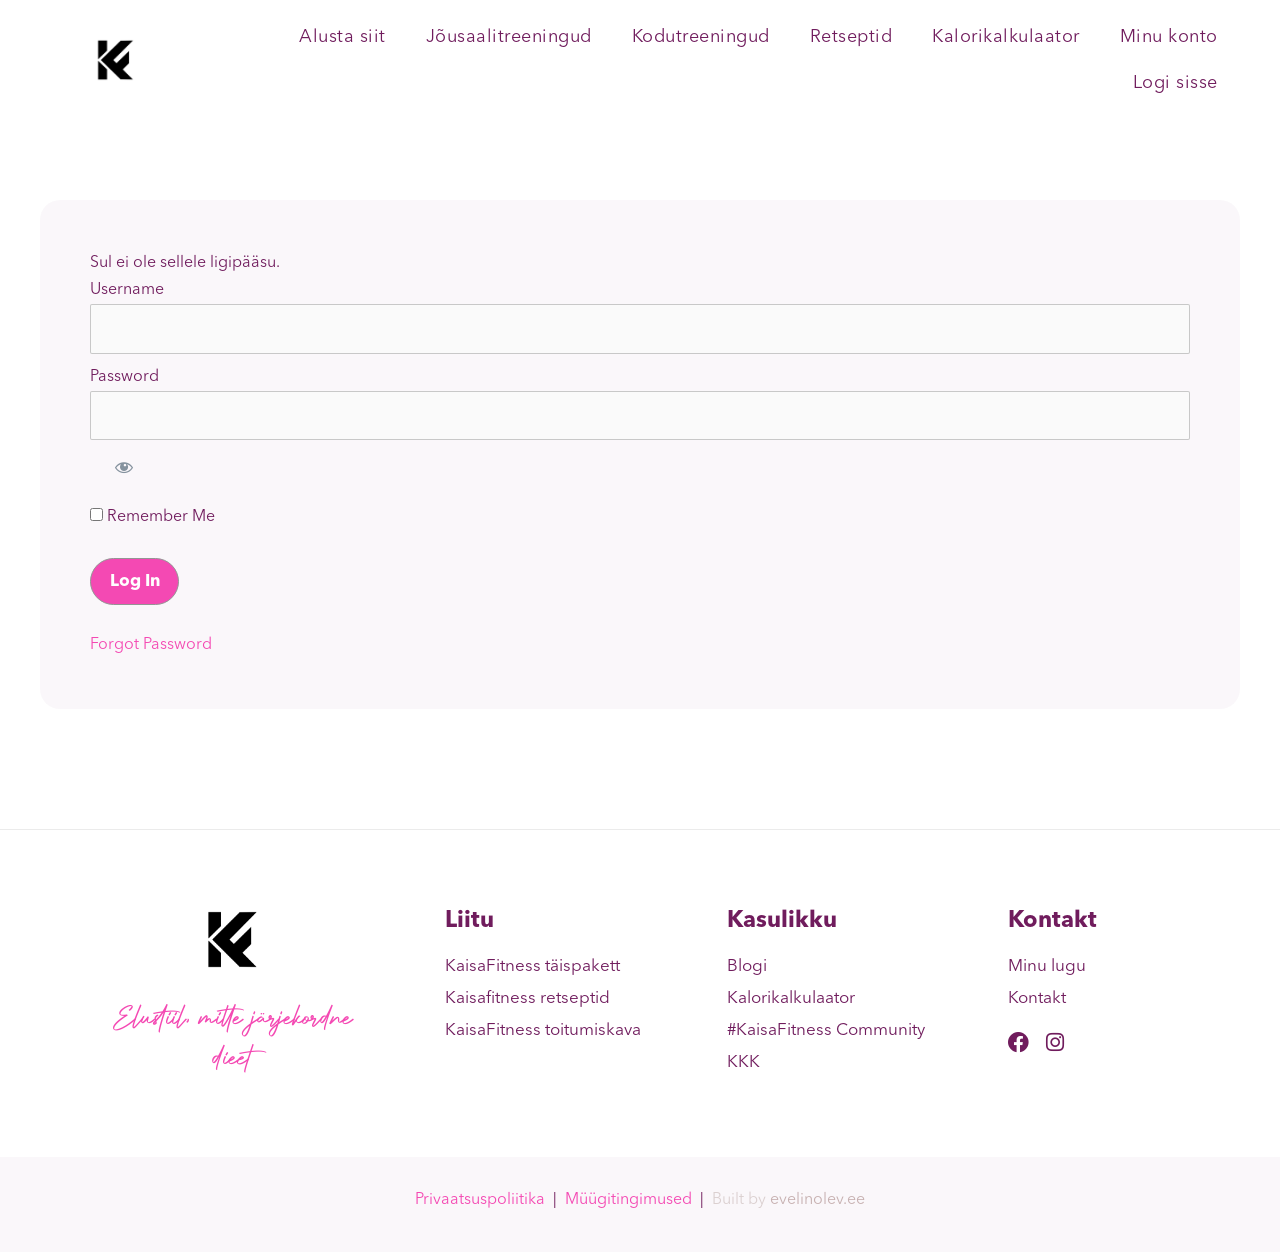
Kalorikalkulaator (1006, 37)
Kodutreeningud (701, 37)
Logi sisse (1175, 83)
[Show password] (124, 467)
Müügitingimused (628, 1200)
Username (127, 290)
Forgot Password (151, 645)
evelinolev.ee (817, 1200)
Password (124, 377)
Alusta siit (342, 37)
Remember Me (152, 516)
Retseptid (851, 37)
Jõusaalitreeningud (509, 37)
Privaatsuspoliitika (480, 1200)
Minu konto (1169, 37)
